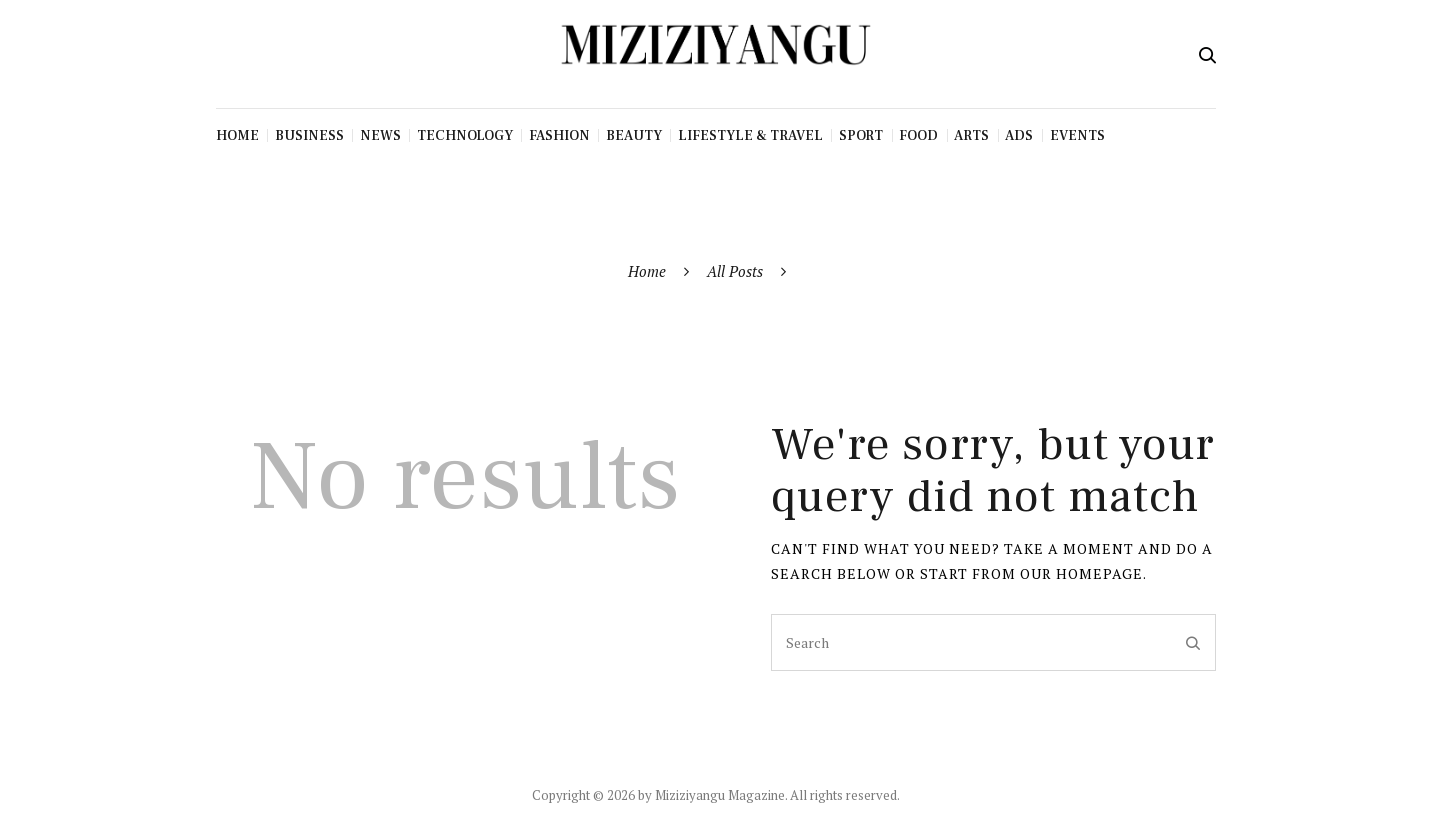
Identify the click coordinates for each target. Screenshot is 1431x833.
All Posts (735, 271)
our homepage (1081, 573)
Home (647, 271)
